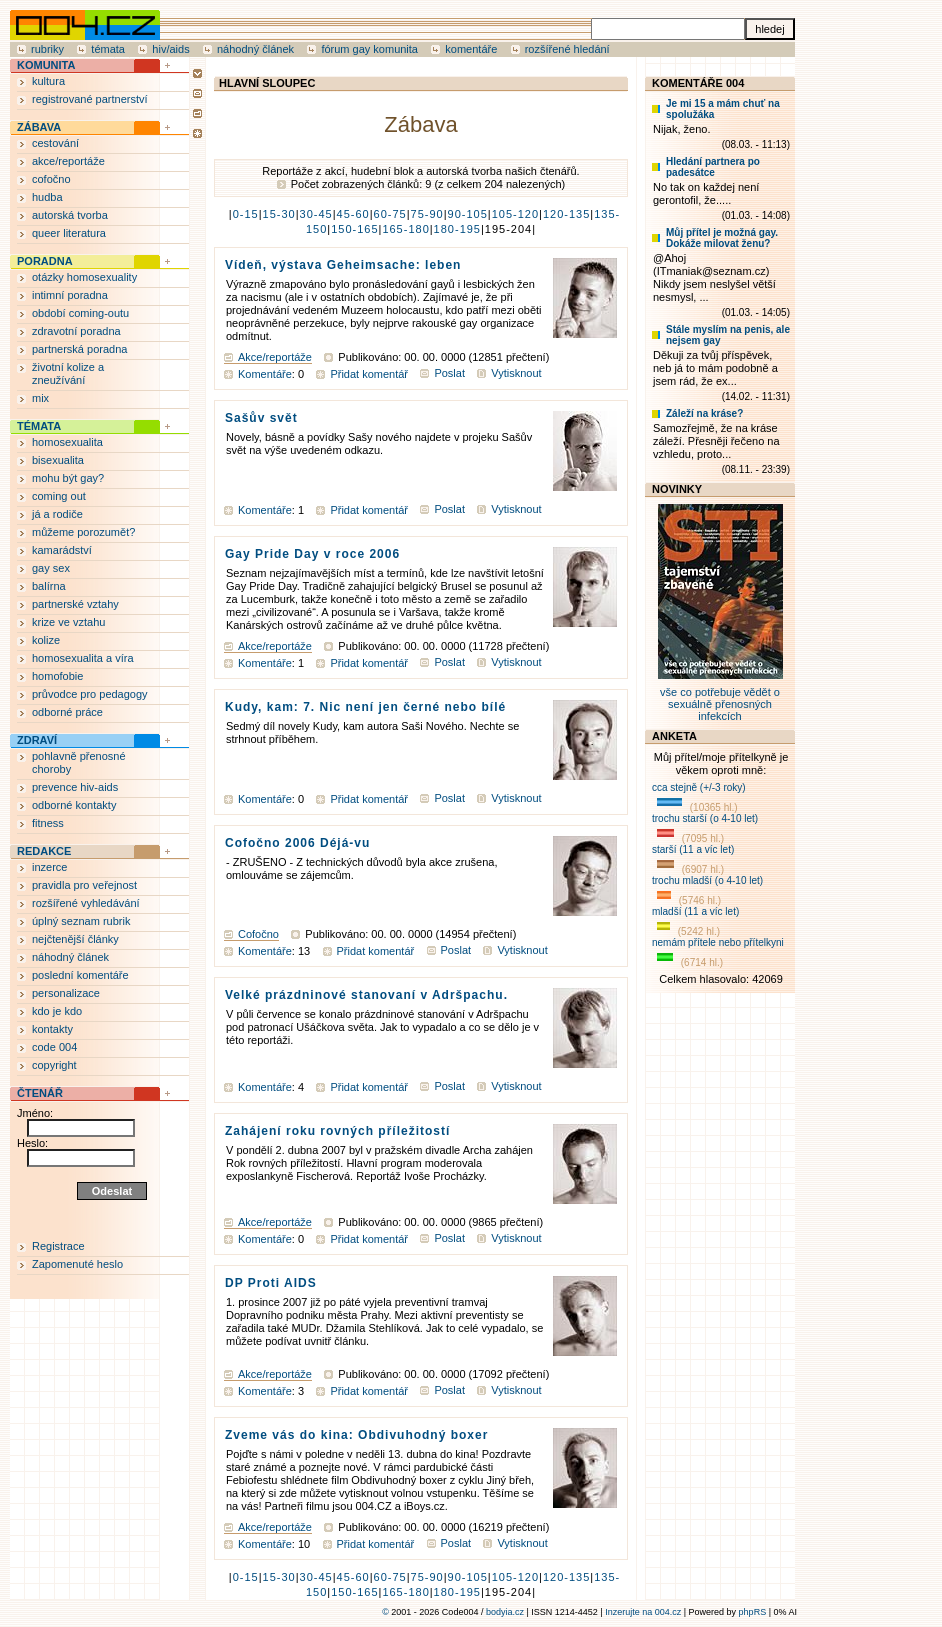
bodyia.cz (505, 1612)
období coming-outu (80, 313)
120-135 (566, 214)
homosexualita (67, 442)
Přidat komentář (369, 374)
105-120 (515, 214)
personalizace (66, 993)
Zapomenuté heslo (77, 1264)
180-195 (457, 229)
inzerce (49, 867)
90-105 (468, 214)
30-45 (316, 214)
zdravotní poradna (76, 331)
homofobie (57, 676)
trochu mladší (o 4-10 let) (707, 880)
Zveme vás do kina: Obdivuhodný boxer (356, 1435)
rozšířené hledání (567, 49)
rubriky (47, 49)
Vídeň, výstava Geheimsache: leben (343, 265)
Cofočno (258, 934)
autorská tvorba (70, 215)
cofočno (51, 179)
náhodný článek (255, 49)
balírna (49, 586)
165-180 (405, 229)
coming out (59, 496)
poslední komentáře (80, 975)
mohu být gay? (68, 478)
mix (40, 398)
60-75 (390, 214)
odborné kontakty (74, 805)
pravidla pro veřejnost (84, 885)
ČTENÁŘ (40, 1093)
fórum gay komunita (369, 49)
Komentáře (265, 374)
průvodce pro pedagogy (90, 694)
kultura (48, 81)
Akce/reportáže (275, 357)
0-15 (246, 214)
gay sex (51, 568)
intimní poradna (70, 295)
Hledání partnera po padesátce (713, 167)
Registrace (58, 1246)
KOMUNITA (46, 65)
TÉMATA (39, 426)
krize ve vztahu (68, 622)
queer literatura (69, 233)
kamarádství (62, 550)
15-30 (279, 214)
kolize (46, 640)
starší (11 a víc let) (693, 849)
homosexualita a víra (83, 658)
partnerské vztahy (75, 604)
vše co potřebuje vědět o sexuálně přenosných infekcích (720, 698)
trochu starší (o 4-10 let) (705, 818)
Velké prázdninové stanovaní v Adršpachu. (366, 995)
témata (108, 49)
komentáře (471, 49)
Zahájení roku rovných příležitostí (337, 1131)
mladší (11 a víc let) (695, 911)
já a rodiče (57, 514)
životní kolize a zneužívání (68, 373)
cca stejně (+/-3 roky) (699, 787)
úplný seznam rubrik (81, 921)
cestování (55, 143)
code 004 (54, 1047)
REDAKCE (44, 851)
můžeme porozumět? (83, 532)
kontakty (52, 1029)
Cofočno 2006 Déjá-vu (297, 843)
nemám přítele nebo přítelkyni (718, 942)
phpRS (753, 1612)
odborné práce (67, 712)
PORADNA (45, 261)
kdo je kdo (57, 1011)
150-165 (354, 229)
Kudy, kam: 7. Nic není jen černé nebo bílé (365, 707)
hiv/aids (170, 49)
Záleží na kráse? (704, 413)
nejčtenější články (75, 939)
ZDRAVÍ (37, 740)
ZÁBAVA (39, 127)
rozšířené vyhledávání (86, 903)
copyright (54, 1065)
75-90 (427, 214)
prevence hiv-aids (75, 787)
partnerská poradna (79, 349)
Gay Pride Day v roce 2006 (312, 554)
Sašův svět (261, 418)
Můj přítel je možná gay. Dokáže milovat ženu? (722, 238)
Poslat (449, 373)
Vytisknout (516, 373)
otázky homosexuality (84, 277)
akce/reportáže (68, 161)
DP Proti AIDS (271, 1283)
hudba (47, 197)
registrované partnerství (90, 99)
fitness (48, 823)
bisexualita (58, 460)
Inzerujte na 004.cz (643, 1612)
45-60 (353, 214)
